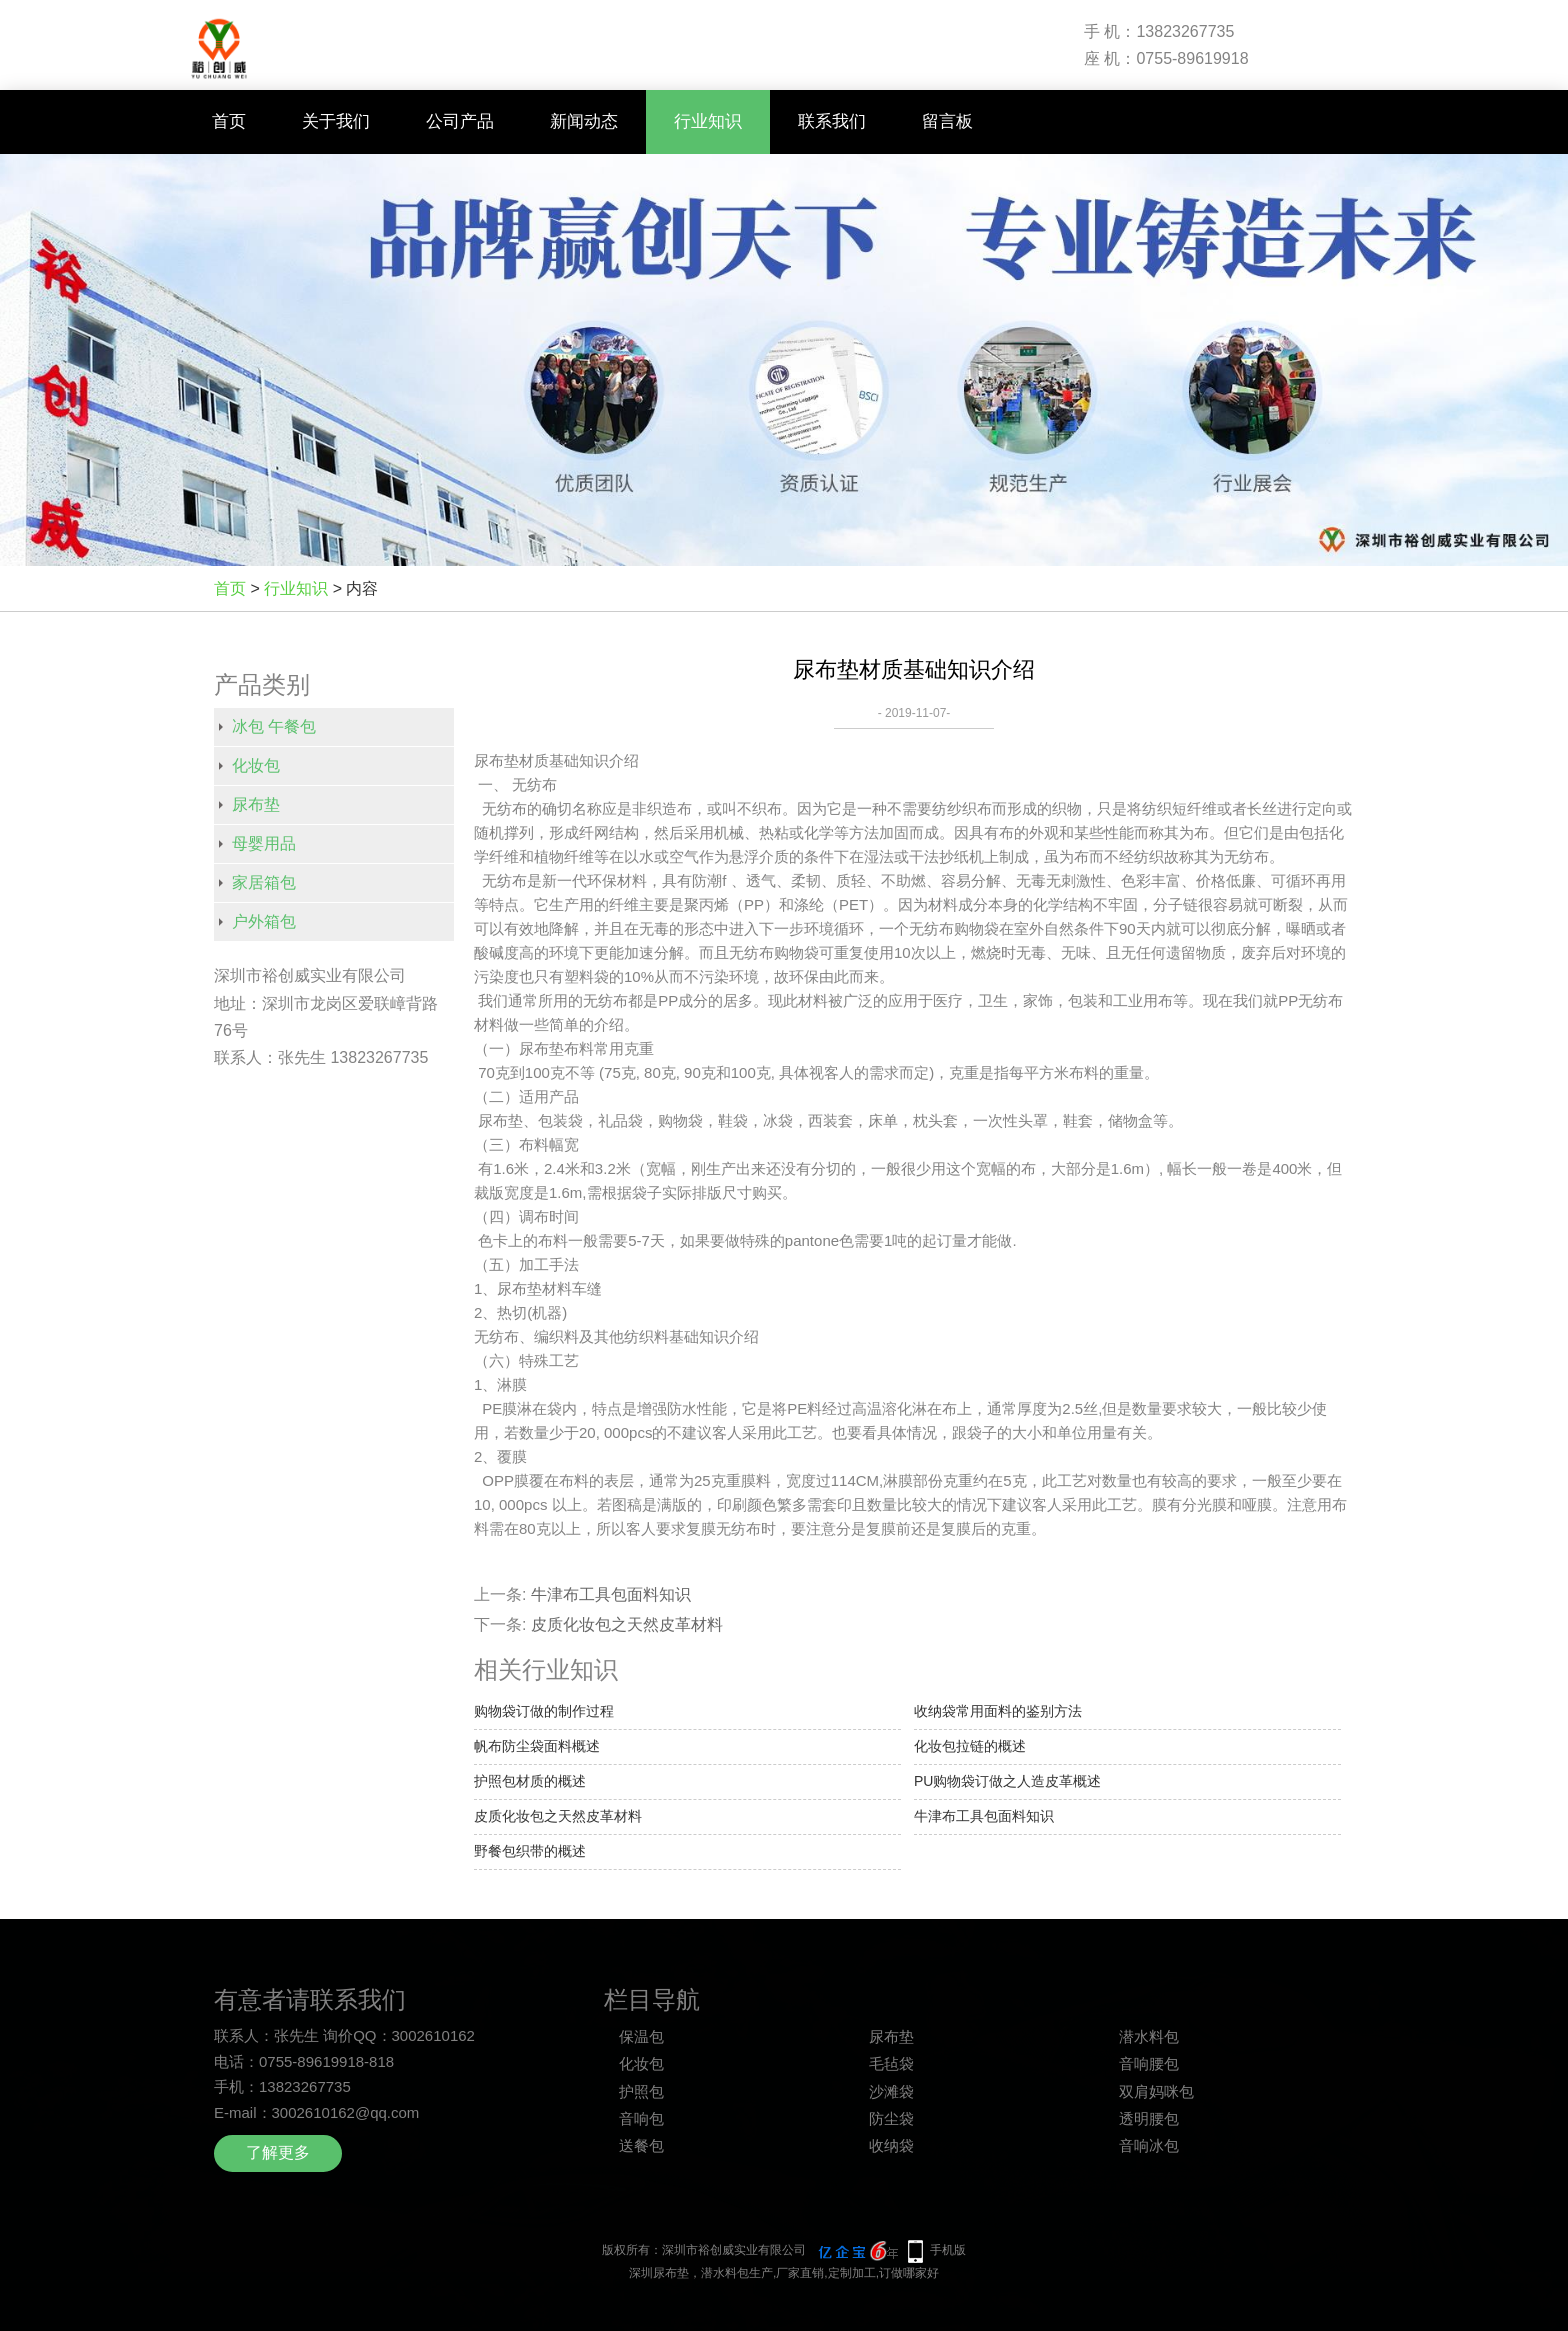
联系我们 (832, 121)
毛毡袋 (891, 2063)
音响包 (641, 2118)
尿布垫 (256, 804)
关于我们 (336, 121)
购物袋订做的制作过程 (544, 1711)
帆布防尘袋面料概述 (537, 1746)
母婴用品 (264, 843)
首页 (229, 121)
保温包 (641, 2036)
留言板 (947, 121)
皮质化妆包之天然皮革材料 (627, 1624)
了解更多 (278, 2152)
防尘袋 (891, 2118)
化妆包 (256, 765)
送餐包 (641, 2145)
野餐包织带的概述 (530, 1851)
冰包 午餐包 (274, 726)
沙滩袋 (891, 2091)
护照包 (641, 2091)
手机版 (948, 2250)
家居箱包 (264, 882)
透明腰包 (1149, 2118)
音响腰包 (1149, 2063)
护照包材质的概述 (530, 1781)
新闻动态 (584, 121)
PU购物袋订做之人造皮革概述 (1007, 1781)
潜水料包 (1149, 2036)
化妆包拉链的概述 (970, 1746)
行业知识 (708, 121)
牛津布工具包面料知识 (611, 1594)
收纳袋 (891, 2145)
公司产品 (460, 121)
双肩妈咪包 (1156, 2091)
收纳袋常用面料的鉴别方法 (998, 1711)
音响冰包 (1149, 2145)
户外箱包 (264, 921)
